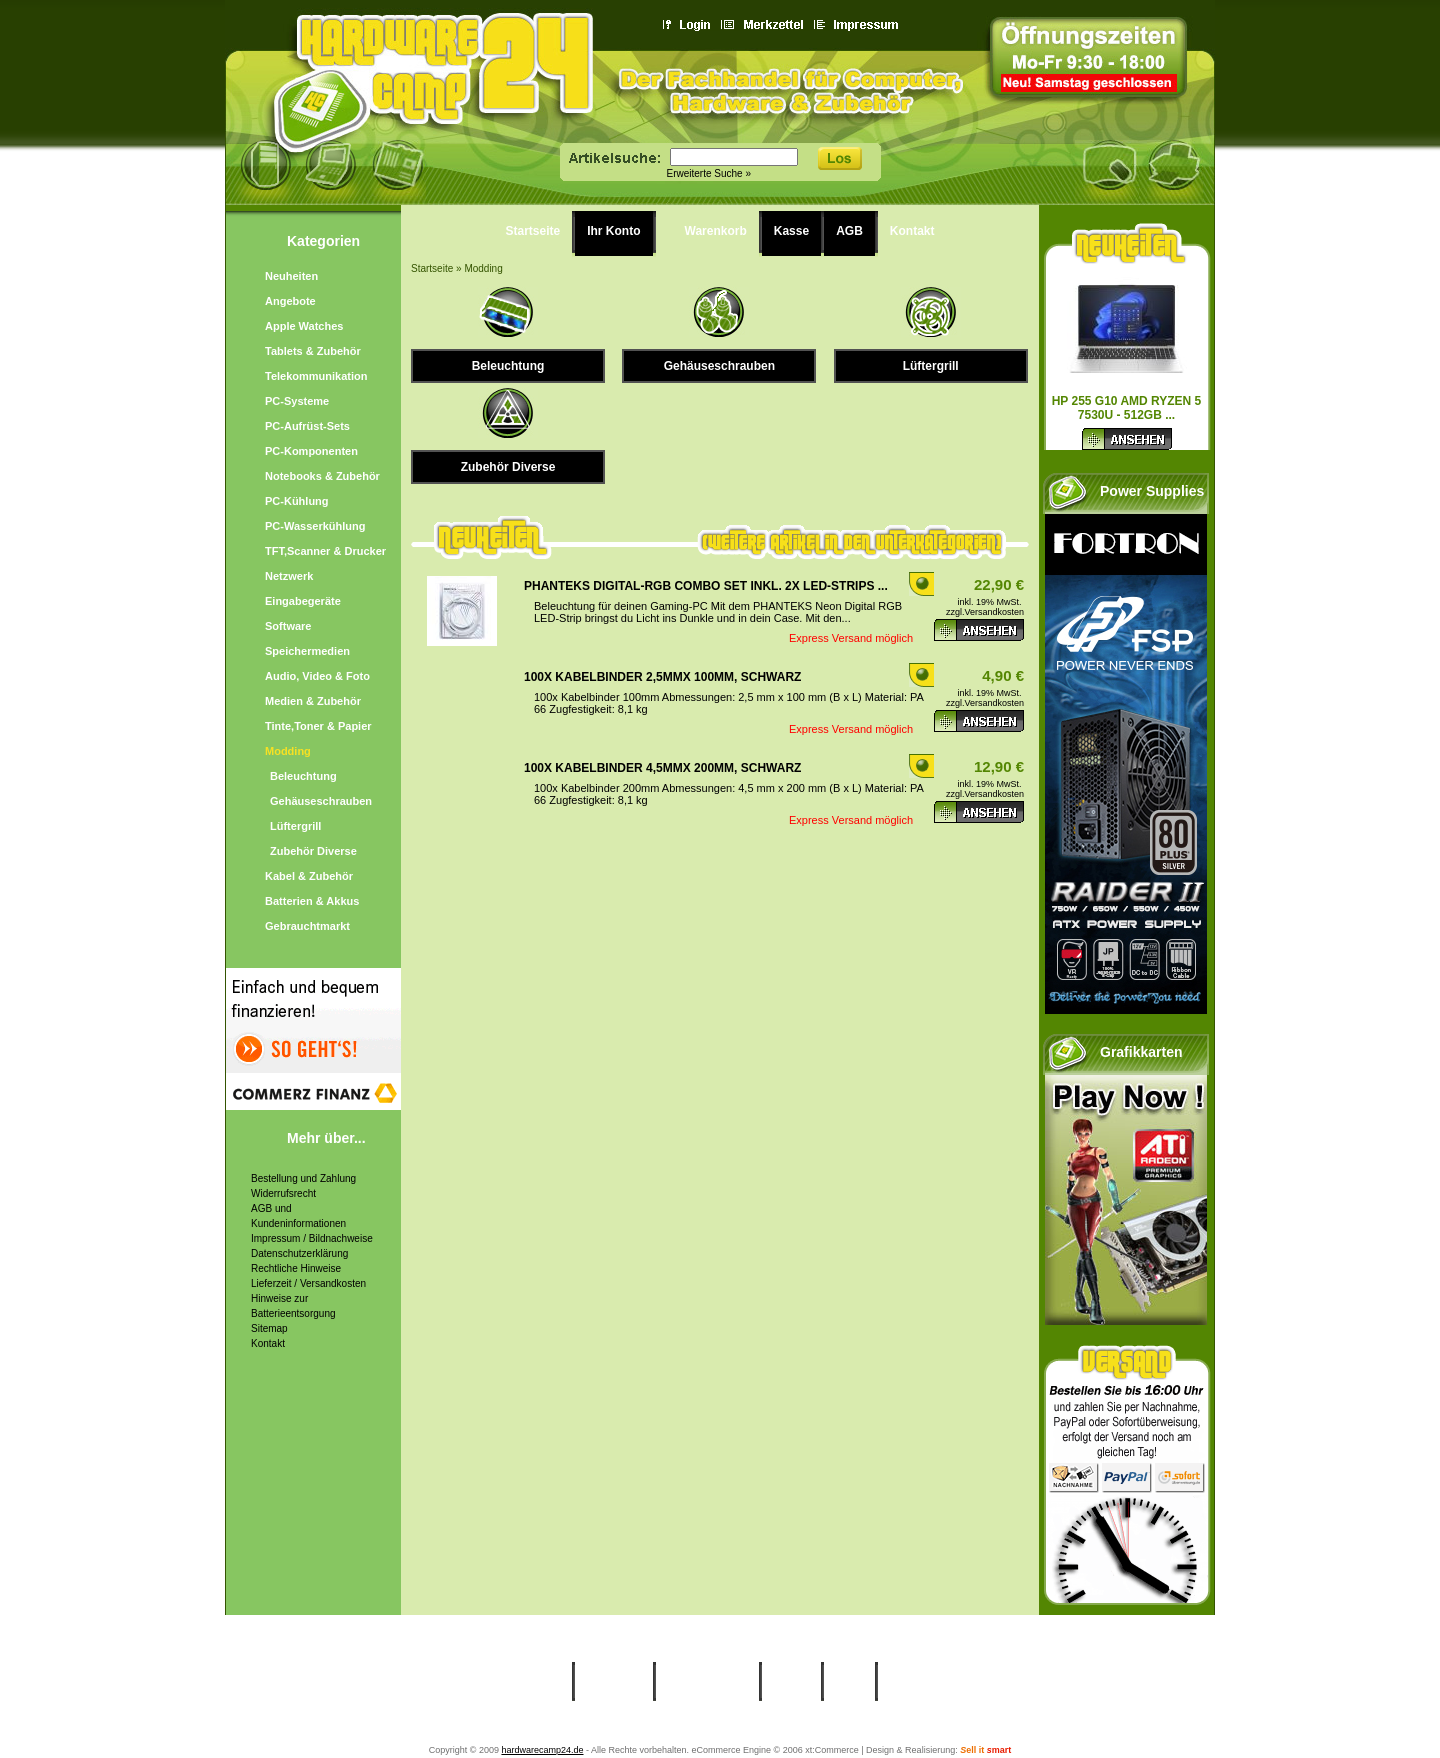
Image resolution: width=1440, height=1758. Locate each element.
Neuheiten (291, 276)
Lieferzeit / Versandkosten (308, 1283)
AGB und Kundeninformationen (298, 1216)
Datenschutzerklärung (299, 1253)
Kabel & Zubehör (309, 876)
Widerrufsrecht (283, 1193)
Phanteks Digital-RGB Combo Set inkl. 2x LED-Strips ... (706, 586)
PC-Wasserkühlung (315, 526)
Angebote (290, 301)
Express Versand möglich (851, 638)
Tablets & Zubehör (313, 351)
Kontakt (268, 1343)
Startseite (533, 231)
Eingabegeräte (303, 601)
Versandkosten (994, 612)
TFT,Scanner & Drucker (325, 551)
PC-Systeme (297, 401)
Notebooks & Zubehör (322, 476)
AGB (849, 231)
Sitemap (269, 1328)
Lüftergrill (295, 826)
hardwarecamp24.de (542, 1750)
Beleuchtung (303, 776)
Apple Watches (304, 326)
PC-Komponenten (311, 451)
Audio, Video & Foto (317, 676)
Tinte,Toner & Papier (318, 726)
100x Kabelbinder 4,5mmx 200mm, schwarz (662, 768)
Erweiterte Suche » (709, 173)
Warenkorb (716, 231)
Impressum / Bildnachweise (312, 1238)
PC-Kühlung (297, 501)
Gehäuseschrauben (321, 801)
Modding (288, 751)
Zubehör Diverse (313, 851)
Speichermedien (307, 651)
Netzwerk (289, 576)
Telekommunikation (316, 376)
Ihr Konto (613, 231)
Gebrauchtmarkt (307, 926)
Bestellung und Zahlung (303, 1178)
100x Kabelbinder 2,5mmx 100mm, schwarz (662, 677)
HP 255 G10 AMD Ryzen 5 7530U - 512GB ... (1127, 408)
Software (288, 626)
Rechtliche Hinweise (296, 1268)
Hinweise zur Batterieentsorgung (293, 1306)
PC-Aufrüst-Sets (307, 426)
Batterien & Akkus (312, 901)
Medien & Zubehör (313, 701)
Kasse (791, 231)
